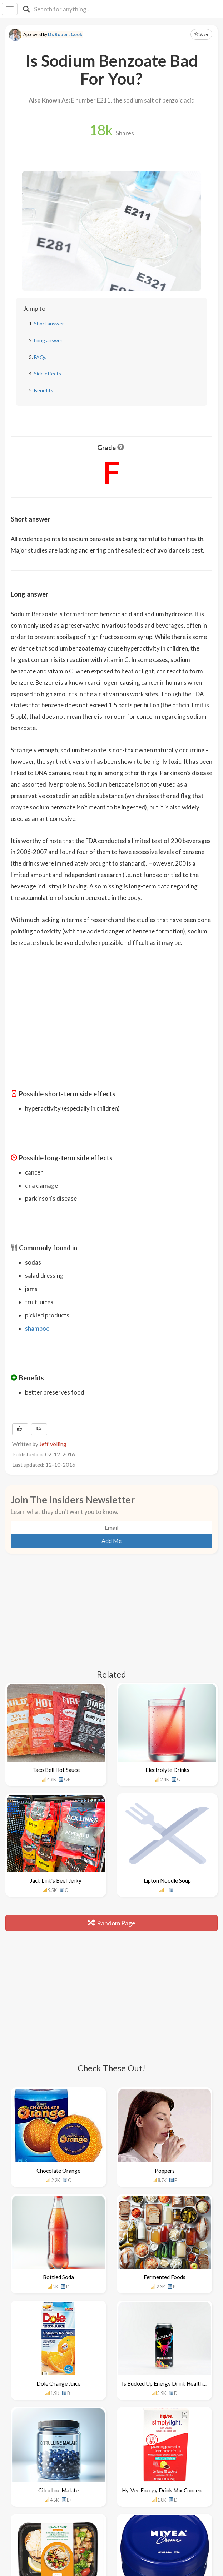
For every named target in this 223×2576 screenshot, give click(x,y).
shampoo (37, 1328)
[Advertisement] (111, 1003)
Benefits (43, 390)
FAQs (40, 357)
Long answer (48, 340)
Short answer (49, 323)
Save (201, 34)
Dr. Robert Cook (65, 34)
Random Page (111, 1923)
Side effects (47, 373)
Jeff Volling (52, 1444)
